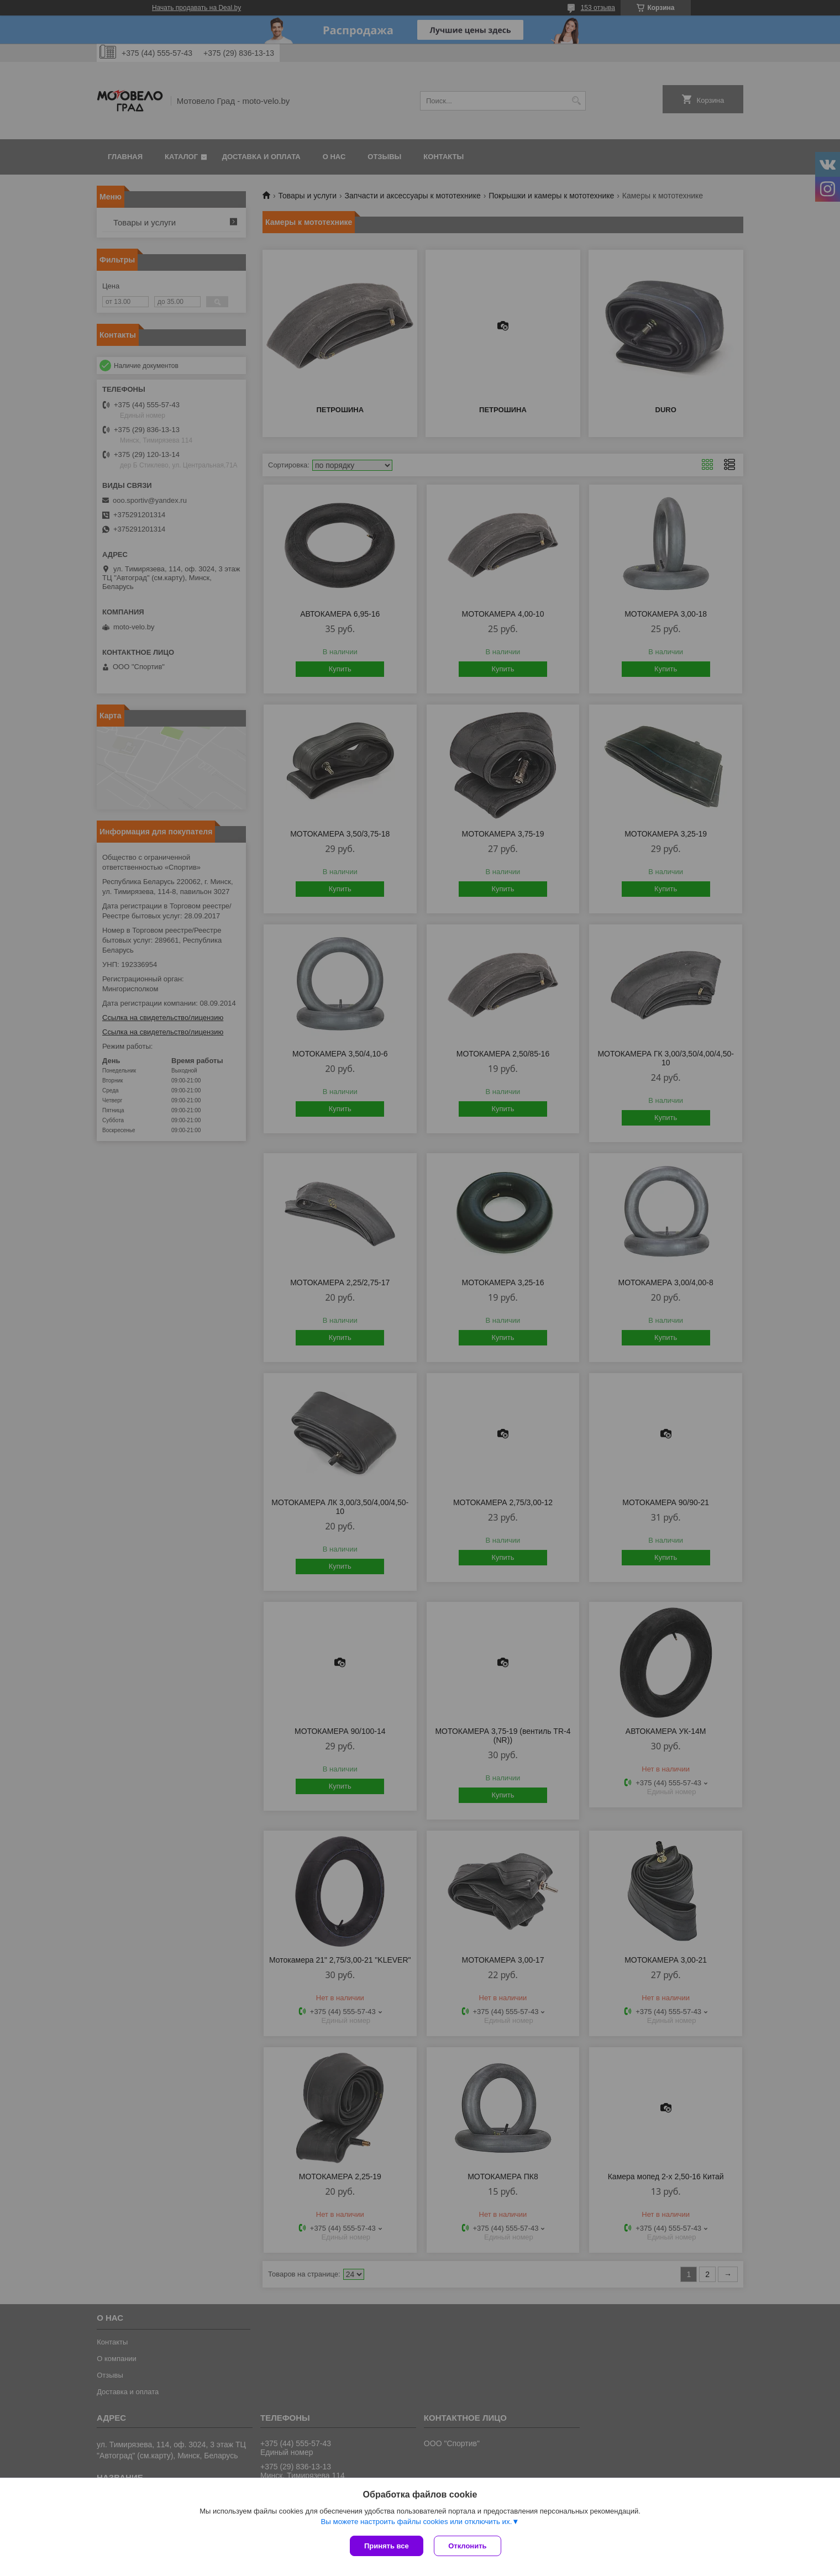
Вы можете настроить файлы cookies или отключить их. (416, 2521)
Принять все (386, 2546)
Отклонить (468, 2546)
